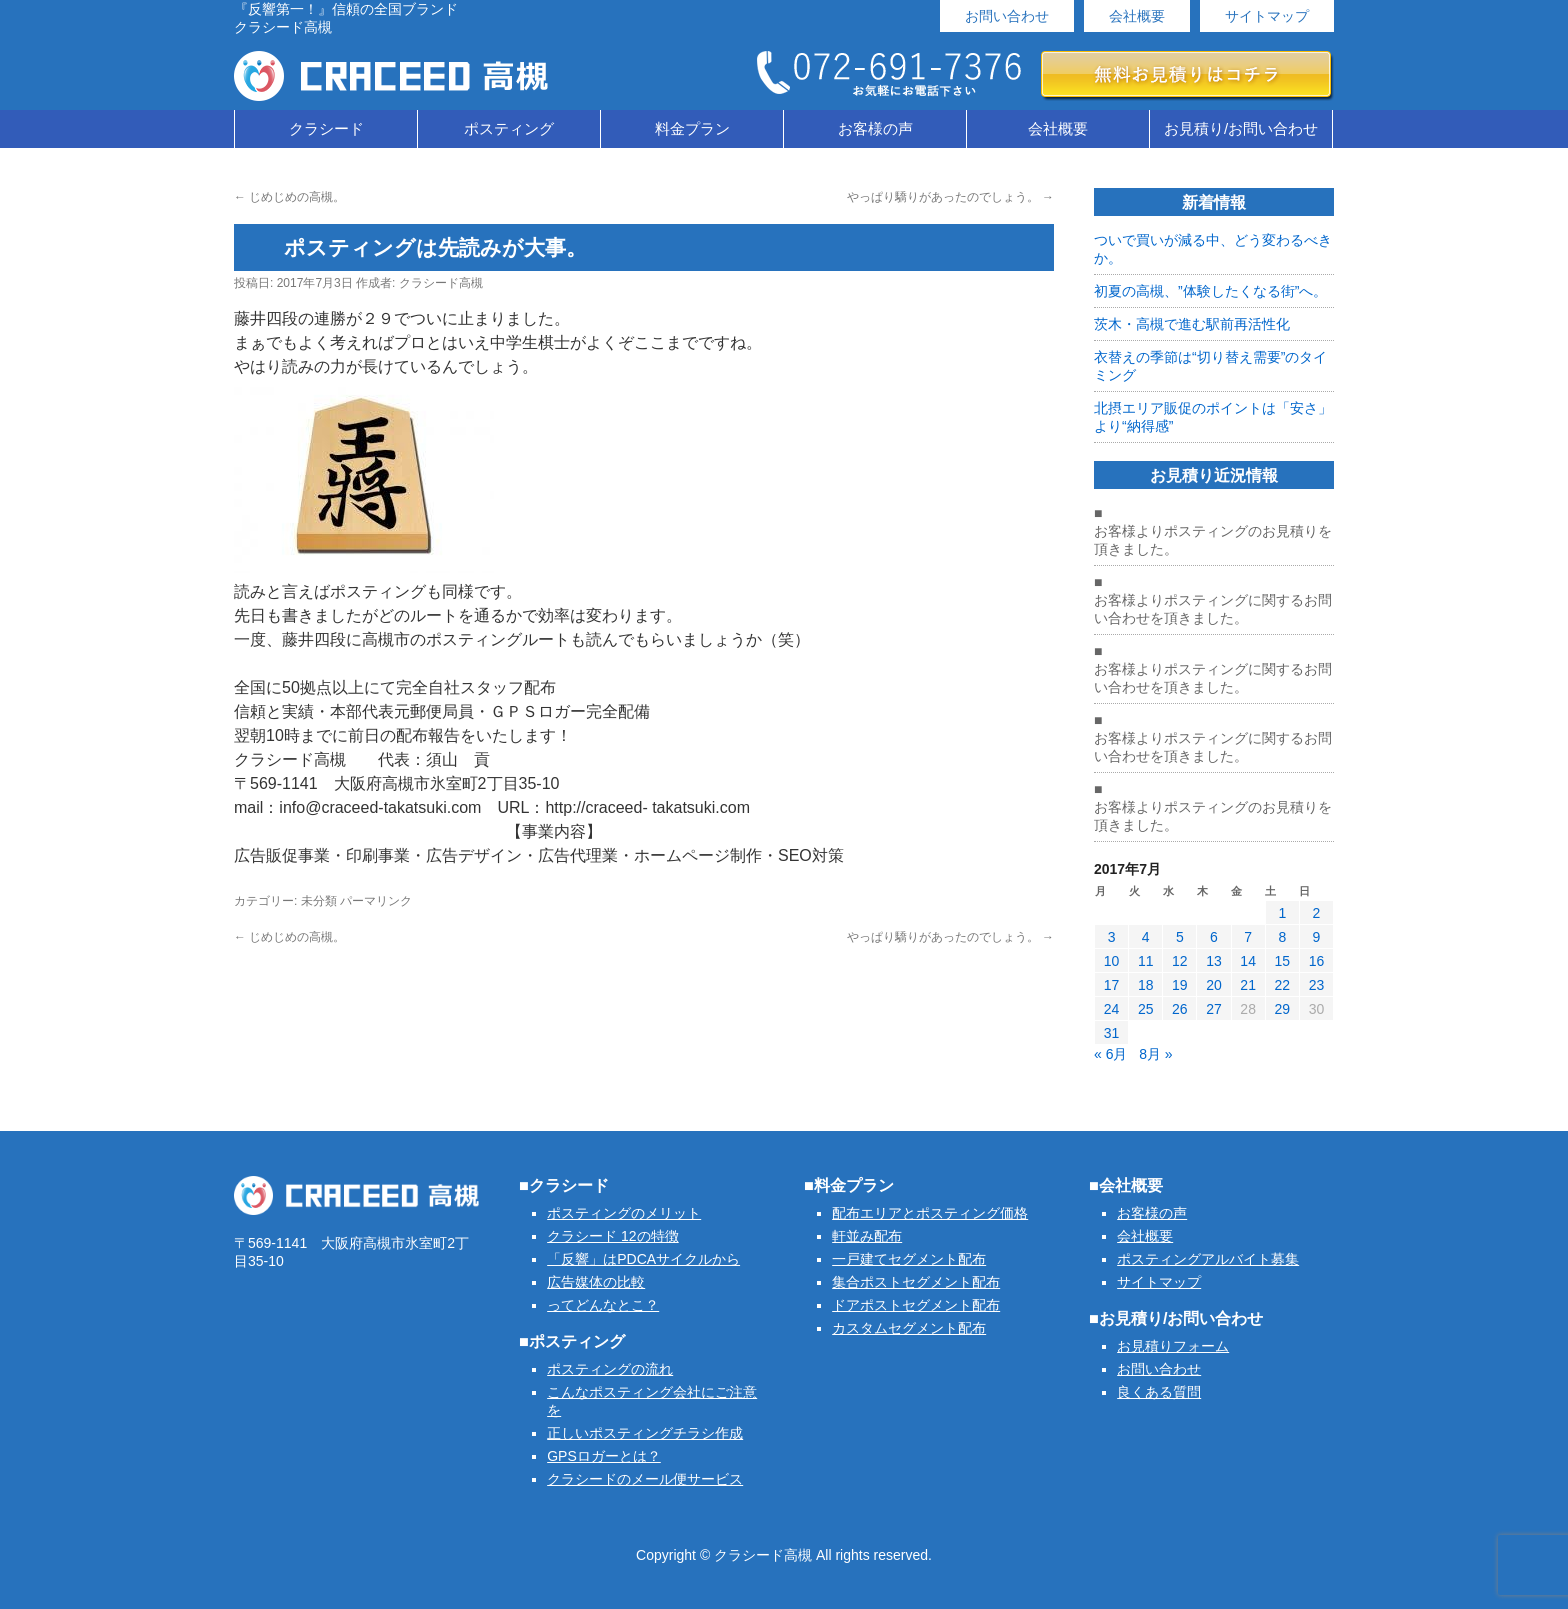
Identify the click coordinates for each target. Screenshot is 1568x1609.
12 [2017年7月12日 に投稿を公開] (1180, 961)
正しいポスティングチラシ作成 (645, 1433)
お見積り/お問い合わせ (1241, 128)
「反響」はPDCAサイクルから (643, 1259)
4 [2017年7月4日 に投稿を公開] (1146, 937)
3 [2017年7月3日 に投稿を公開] (1112, 937)
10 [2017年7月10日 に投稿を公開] (1112, 961)
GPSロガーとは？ (604, 1456)
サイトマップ (1267, 16)
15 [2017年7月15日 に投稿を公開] (1282, 961)
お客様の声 (875, 128)
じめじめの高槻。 (289, 197)
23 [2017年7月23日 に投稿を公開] (1317, 985)
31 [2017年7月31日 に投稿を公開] (1112, 1033)
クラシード (326, 128)
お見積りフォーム (1173, 1346)
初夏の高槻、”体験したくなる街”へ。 (1210, 291)
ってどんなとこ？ (603, 1305)
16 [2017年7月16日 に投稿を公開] (1317, 961)
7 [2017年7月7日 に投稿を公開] (1248, 937)
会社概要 (1137, 16)
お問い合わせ (1007, 16)
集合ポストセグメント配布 (916, 1282)
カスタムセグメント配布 (909, 1328)
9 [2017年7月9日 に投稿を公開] (1317, 937)
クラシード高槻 (441, 283)
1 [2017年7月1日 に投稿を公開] (1282, 913)
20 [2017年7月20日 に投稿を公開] (1214, 985)
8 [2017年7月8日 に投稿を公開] (1282, 937)
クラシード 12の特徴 (612, 1236)
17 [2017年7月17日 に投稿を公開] (1112, 985)
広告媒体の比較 (596, 1282)
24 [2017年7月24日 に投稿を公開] (1112, 1009)
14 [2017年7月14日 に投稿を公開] (1248, 961)
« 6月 (1110, 1054)
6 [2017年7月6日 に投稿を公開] (1214, 937)
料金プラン (692, 128)
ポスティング (509, 128)
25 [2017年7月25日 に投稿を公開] (1146, 1009)
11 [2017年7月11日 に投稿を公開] (1146, 961)
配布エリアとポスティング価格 (930, 1213)
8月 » (1155, 1054)
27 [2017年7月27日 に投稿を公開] (1214, 1009)
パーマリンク (376, 901)
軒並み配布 (867, 1236)
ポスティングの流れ (610, 1369)
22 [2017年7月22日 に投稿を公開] (1282, 985)
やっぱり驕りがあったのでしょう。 (950, 197)
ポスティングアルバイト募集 (1208, 1259)
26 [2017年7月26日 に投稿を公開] (1180, 1009)
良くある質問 (1159, 1392)
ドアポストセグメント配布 (916, 1305)
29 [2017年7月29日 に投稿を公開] (1282, 1009)
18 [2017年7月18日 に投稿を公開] (1146, 985)
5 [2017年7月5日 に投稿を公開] (1180, 937)
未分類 (319, 901)
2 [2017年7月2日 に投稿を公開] (1317, 913)
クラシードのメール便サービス (645, 1479)
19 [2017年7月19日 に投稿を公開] (1180, 985)
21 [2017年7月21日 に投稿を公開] (1248, 985)
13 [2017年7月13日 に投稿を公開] (1214, 961)
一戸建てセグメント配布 (909, 1259)
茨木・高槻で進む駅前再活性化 (1192, 324)
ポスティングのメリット (624, 1213)
